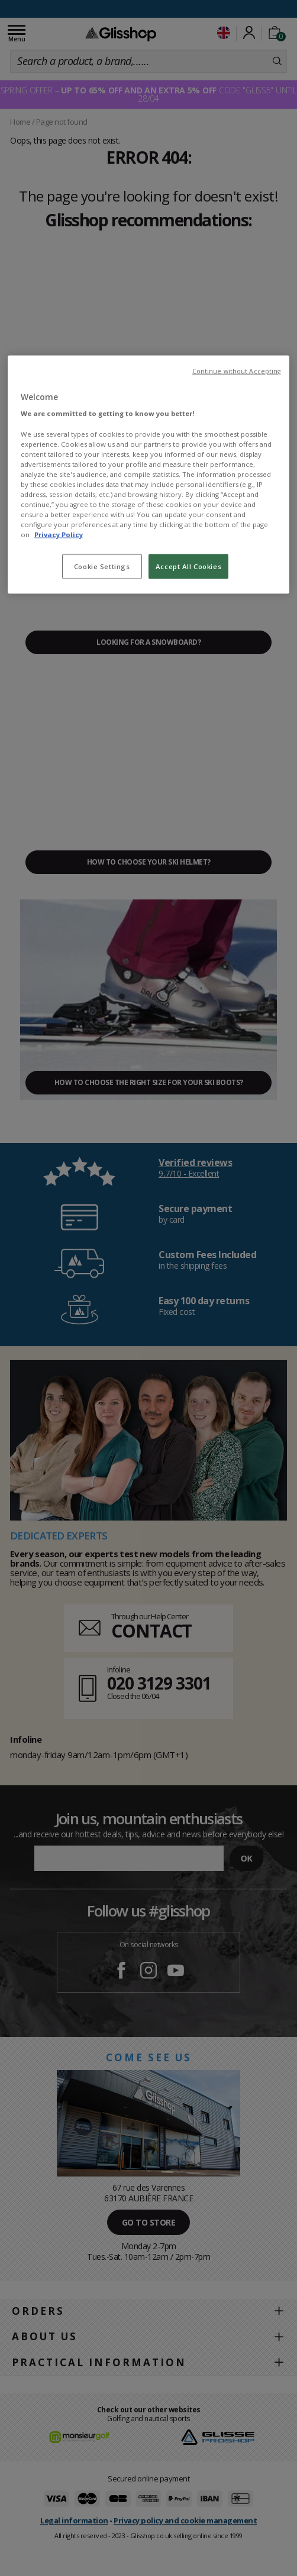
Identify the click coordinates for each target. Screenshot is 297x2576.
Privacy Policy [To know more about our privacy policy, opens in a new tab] (58, 534)
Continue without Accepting (236, 370)
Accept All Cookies (188, 566)
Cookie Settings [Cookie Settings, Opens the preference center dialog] (102, 566)
